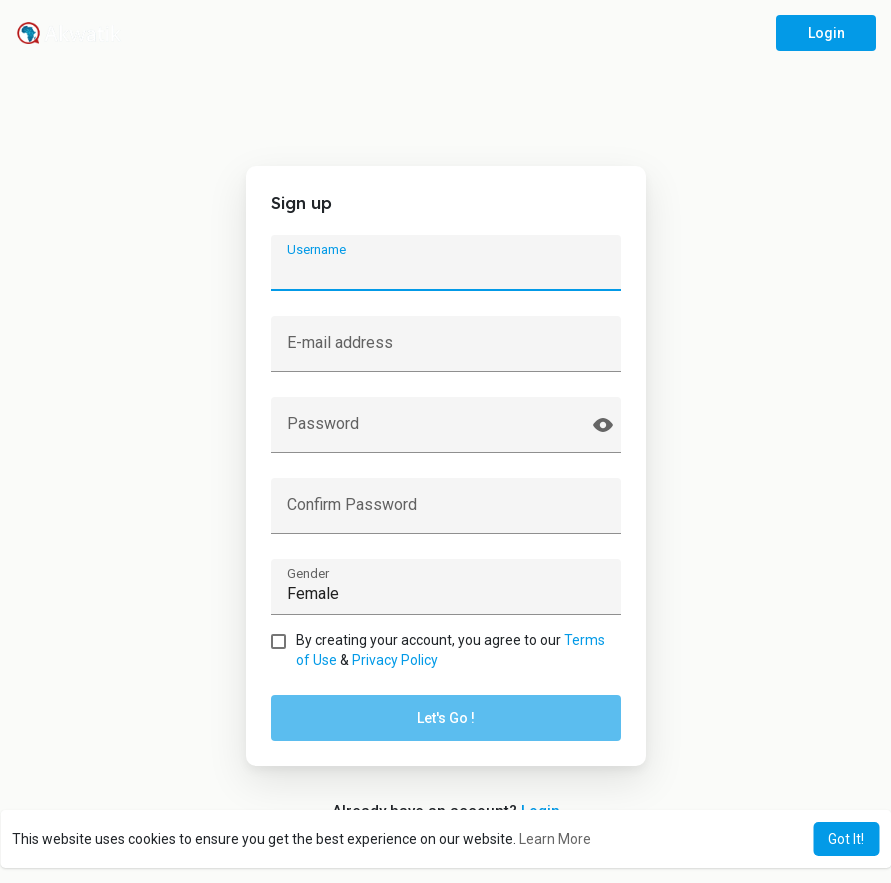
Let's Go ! (446, 718)
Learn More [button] (555, 839)
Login (826, 33)
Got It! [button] (846, 839)
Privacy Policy (395, 660)
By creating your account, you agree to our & (450, 650)
